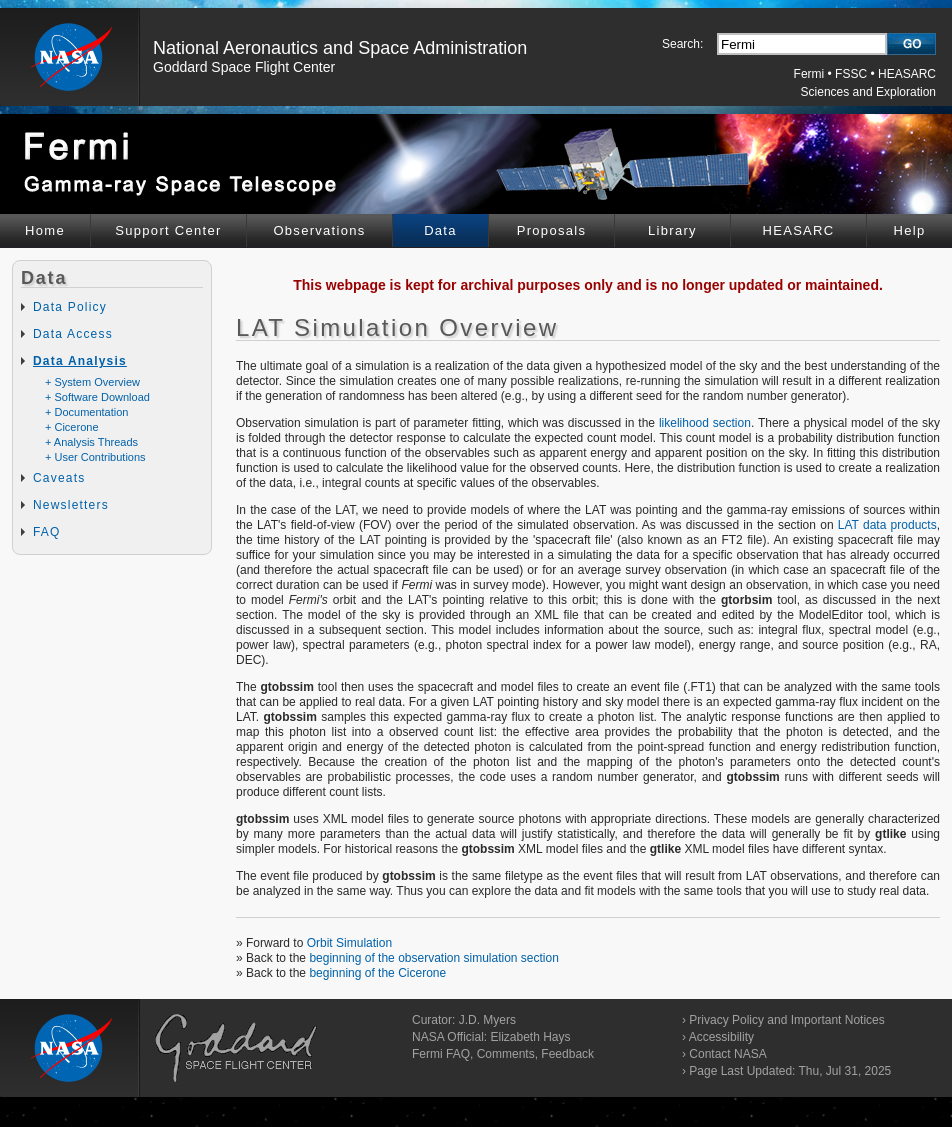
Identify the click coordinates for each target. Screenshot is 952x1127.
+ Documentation (86, 412)
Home (45, 230)
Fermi (809, 74)
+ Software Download (97, 397)
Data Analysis (80, 361)
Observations (319, 230)
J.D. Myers (487, 1020)
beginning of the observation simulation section (434, 958)
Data (440, 230)
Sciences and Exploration (868, 92)
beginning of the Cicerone (377, 973)
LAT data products (887, 525)
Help (910, 230)
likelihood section (705, 423)
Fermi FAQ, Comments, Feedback (503, 1054)
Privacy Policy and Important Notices (786, 1020)
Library (672, 230)
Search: (682, 44)
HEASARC (907, 74)
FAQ (47, 532)
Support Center (168, 230)
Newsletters (71, 505)
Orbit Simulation (349, 943)
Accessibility (721, 1037)
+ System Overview (92, 382)
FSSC (851, 74)
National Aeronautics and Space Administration (340, 48)
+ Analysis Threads (91, 442)
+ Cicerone (72, 427)
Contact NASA (727, 1054)
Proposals (552, 230)
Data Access (73, 334)
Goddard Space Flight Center (244, 67)
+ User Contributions (95, 457)
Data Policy (70, 307)
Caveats (59, 478)
